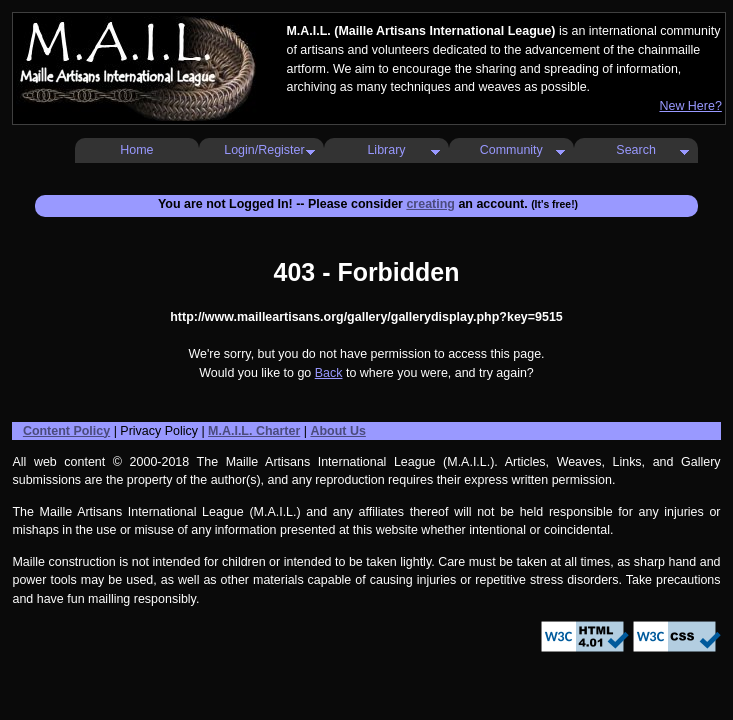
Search (636, 150)
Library (386, 150)
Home (136, 150)
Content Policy (66, 431)
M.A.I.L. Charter (254, 431)
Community (511, 150)
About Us (337, 431)
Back (329, 373)
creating (430, 204)
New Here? (690, 106)
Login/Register (264, 150)
